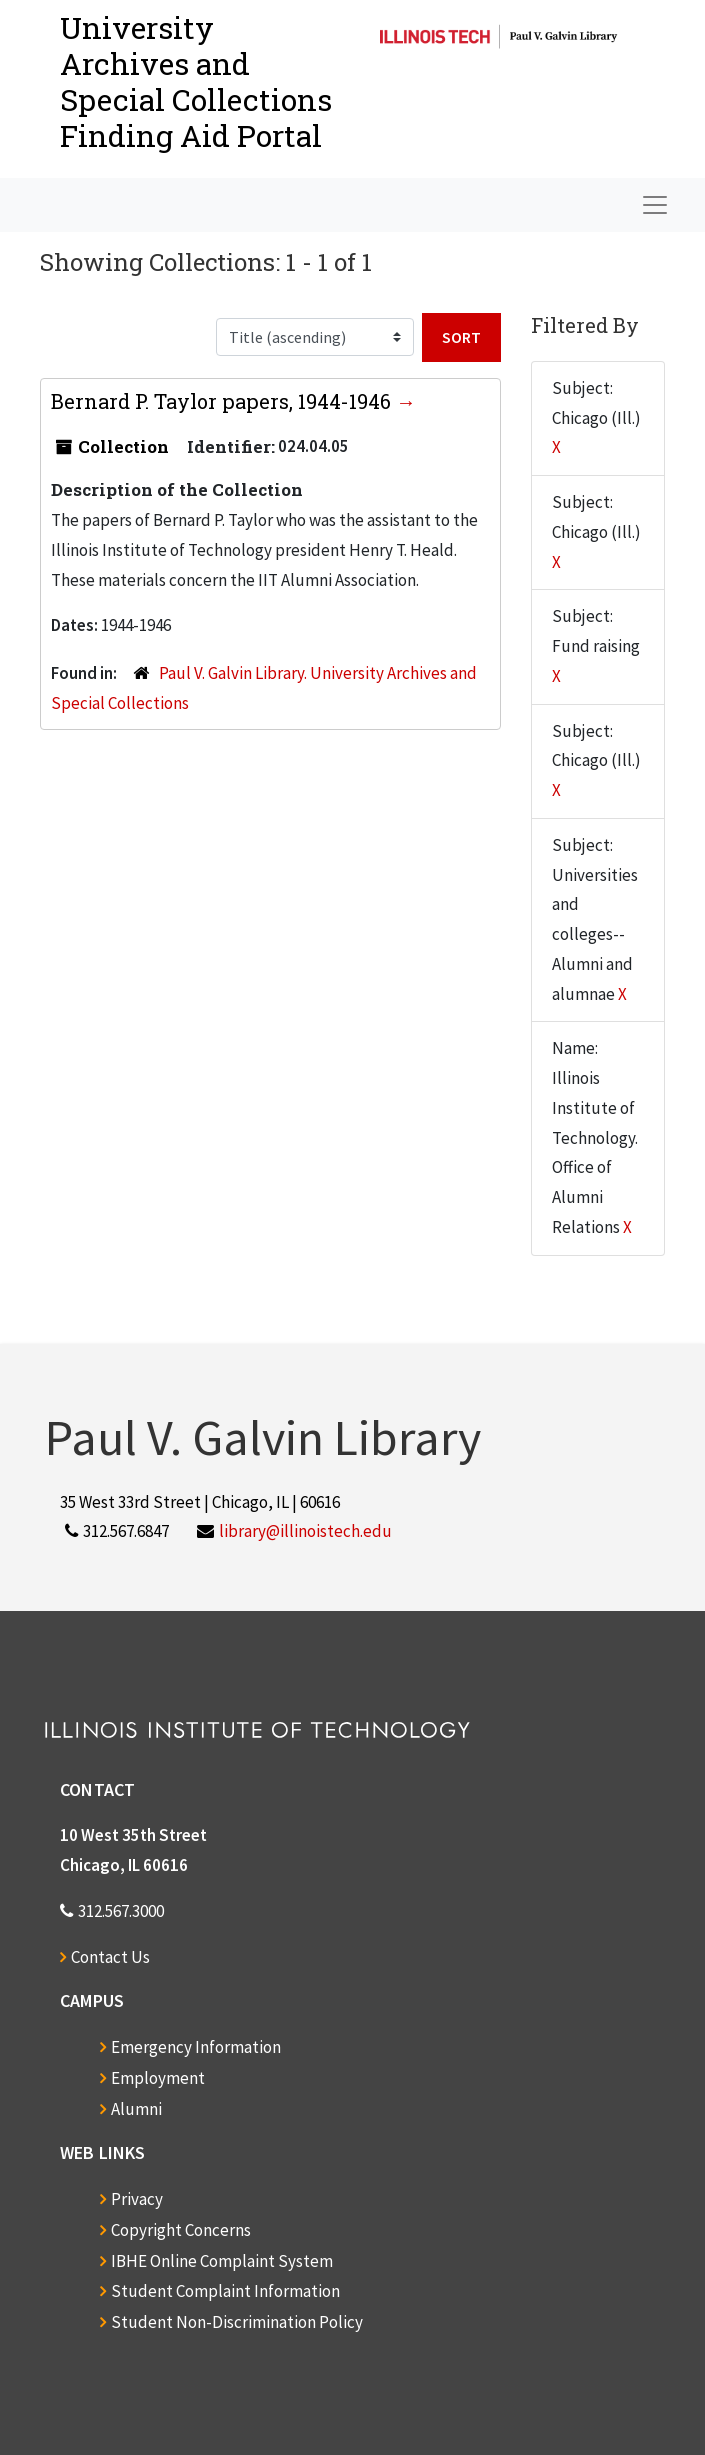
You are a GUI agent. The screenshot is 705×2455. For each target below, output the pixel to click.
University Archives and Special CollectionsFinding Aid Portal (196, 81)
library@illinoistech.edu (305, 1531)
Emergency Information (196, 2047)
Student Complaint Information (225, 2291)
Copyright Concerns (181, 2230)
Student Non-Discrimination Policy (237, 2322)
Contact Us (110, 1957)
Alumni (136, 2109)
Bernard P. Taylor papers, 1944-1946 (223, 401)
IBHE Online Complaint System (222, 2261)
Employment (158, 2078)
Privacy (137, 2199)
